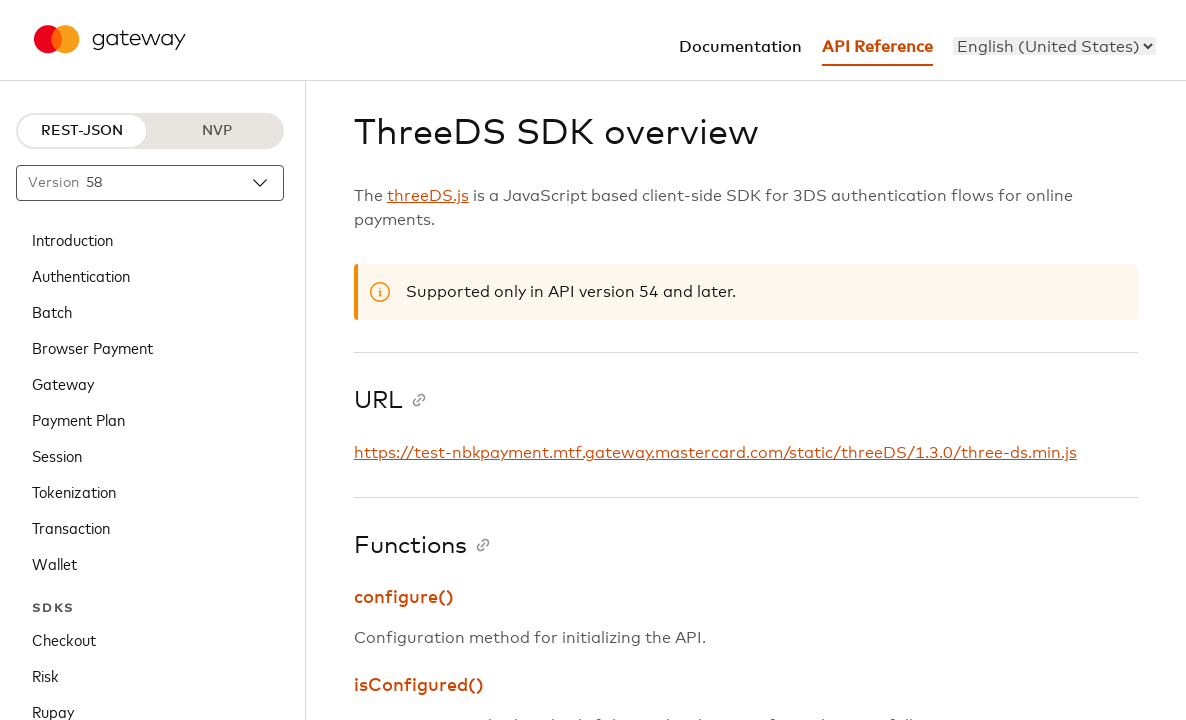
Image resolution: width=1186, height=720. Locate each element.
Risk (45, 675)
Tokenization (74, 491)
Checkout (64, 639)
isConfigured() (419, 686)
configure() (404, 598)
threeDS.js (428, 196)
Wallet (54, 563)
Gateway (63, 383)
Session (57, 455)
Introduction (72, 239)
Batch (52, 311)
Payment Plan (78, 419)
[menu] (1054, 46)
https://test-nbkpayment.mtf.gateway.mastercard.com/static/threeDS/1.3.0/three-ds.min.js (715, 453)
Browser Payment (92, 347)
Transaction (71, 527)
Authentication (81, 275)
